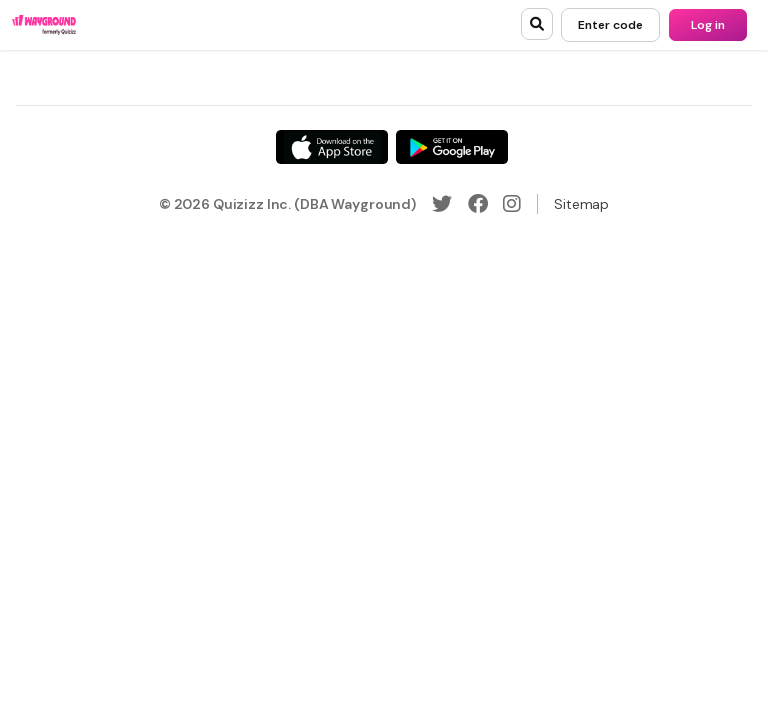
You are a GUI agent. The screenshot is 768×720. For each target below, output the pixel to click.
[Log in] (708, 25)
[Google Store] (452, 147)
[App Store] (332, 147)
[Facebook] (478, 204)
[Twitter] (442, 204)
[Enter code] (610, 25)
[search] (537, 24)
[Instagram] (512, 204)
